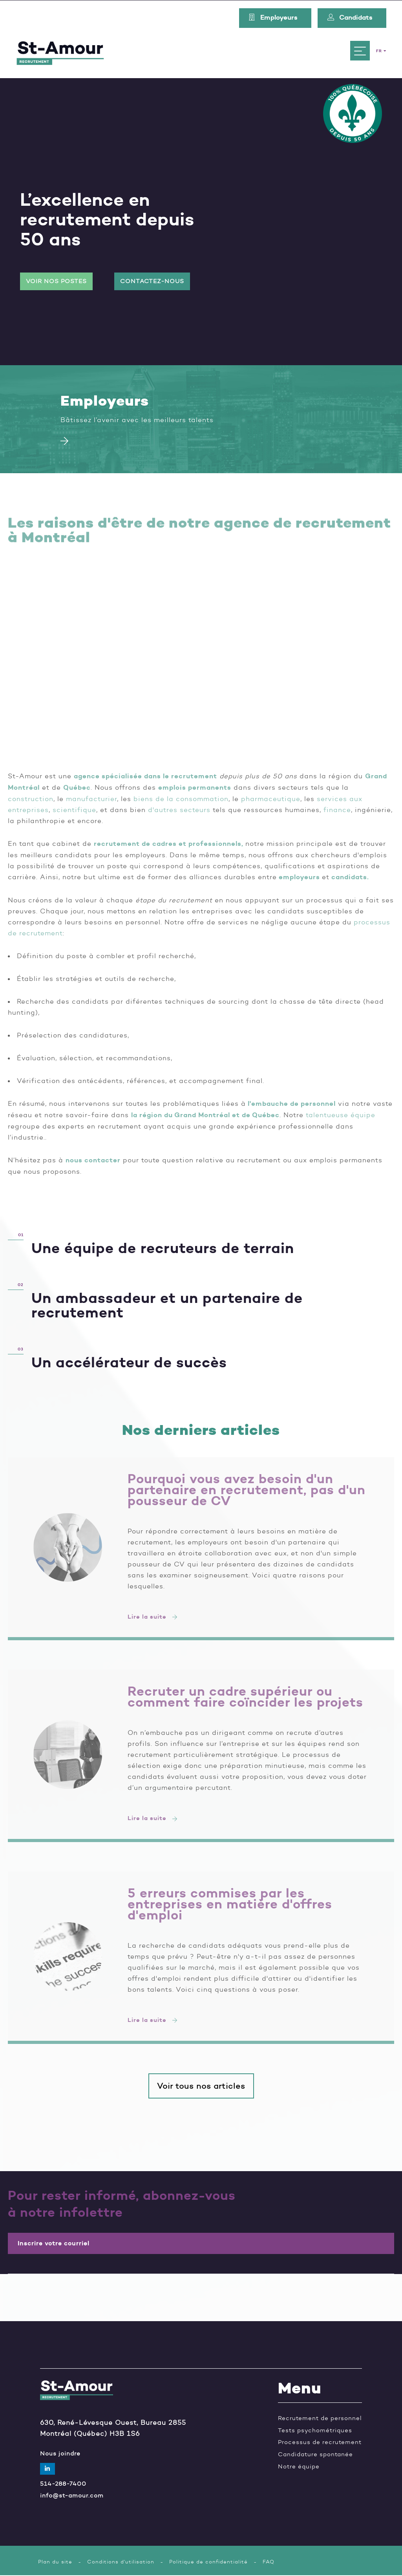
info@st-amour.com (72, 2496)
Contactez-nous (152, 281)
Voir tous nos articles (201, 2086)
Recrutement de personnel (320, 2419)
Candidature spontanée (315, 2455)
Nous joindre (60, 2454)
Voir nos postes (56, 281)
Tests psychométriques (315, 2430)
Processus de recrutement (320, 2443)
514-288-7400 (63, 2484)
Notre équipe (299, 2467)
